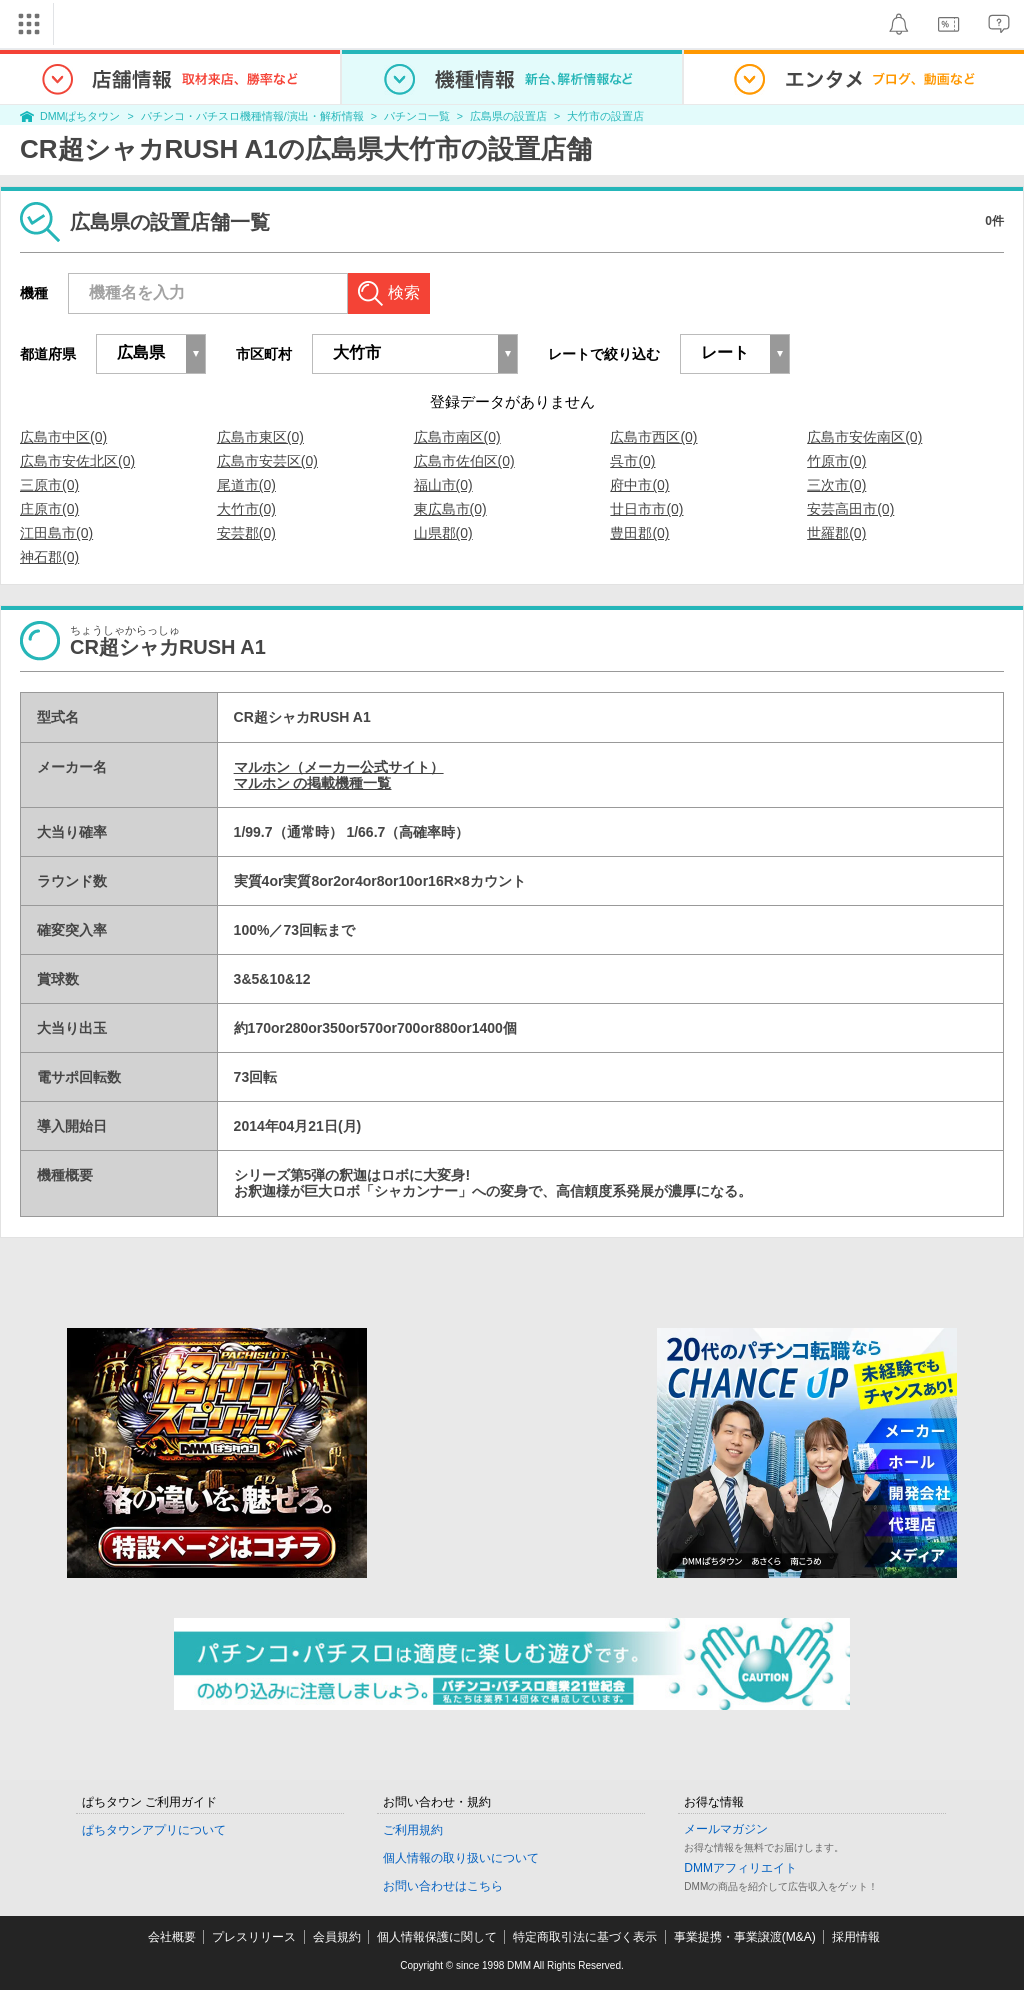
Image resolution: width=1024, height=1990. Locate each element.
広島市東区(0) (260, 437)
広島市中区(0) (63, 437)
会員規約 (337, 1937)
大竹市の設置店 (605, 116)
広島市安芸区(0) (267, 461)
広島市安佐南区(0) (864, 437)
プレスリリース (254, 1937)
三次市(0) (836, 485)
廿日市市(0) (646, 509)
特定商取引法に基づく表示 (585, 1937)
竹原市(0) (836, 461)
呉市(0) (632, 461)
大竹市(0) (246, 509)
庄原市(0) (49, 509)
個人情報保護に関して (437, 1937)
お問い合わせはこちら (443, 1886)
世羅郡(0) (836, 533)
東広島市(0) (450, 509)
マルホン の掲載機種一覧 (313, 783)
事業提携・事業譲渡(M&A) (745, 1937)
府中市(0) (639, 485)
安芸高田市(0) (850, 509)
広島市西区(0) (653, 437)
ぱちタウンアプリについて (154, 1830)
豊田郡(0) (639, 533)
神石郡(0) (49, 557)
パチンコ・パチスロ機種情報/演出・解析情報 (252, 116)
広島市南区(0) (457, 437)
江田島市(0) (56, 533)
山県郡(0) (443, 533)
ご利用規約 (413, 1830)
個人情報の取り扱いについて (461, 1858)
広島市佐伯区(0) (464, 461)
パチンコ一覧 (417, 116)
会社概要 (172, 1937)
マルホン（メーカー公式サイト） (339, 767)
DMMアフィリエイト (740, 1868)
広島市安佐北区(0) (77, 461)
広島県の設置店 (508, 116)
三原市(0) (49, 485)
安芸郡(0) (246, 533)
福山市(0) (443, 485)
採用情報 (856, 1937)
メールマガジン (726, 1829)
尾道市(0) (246, 485)
